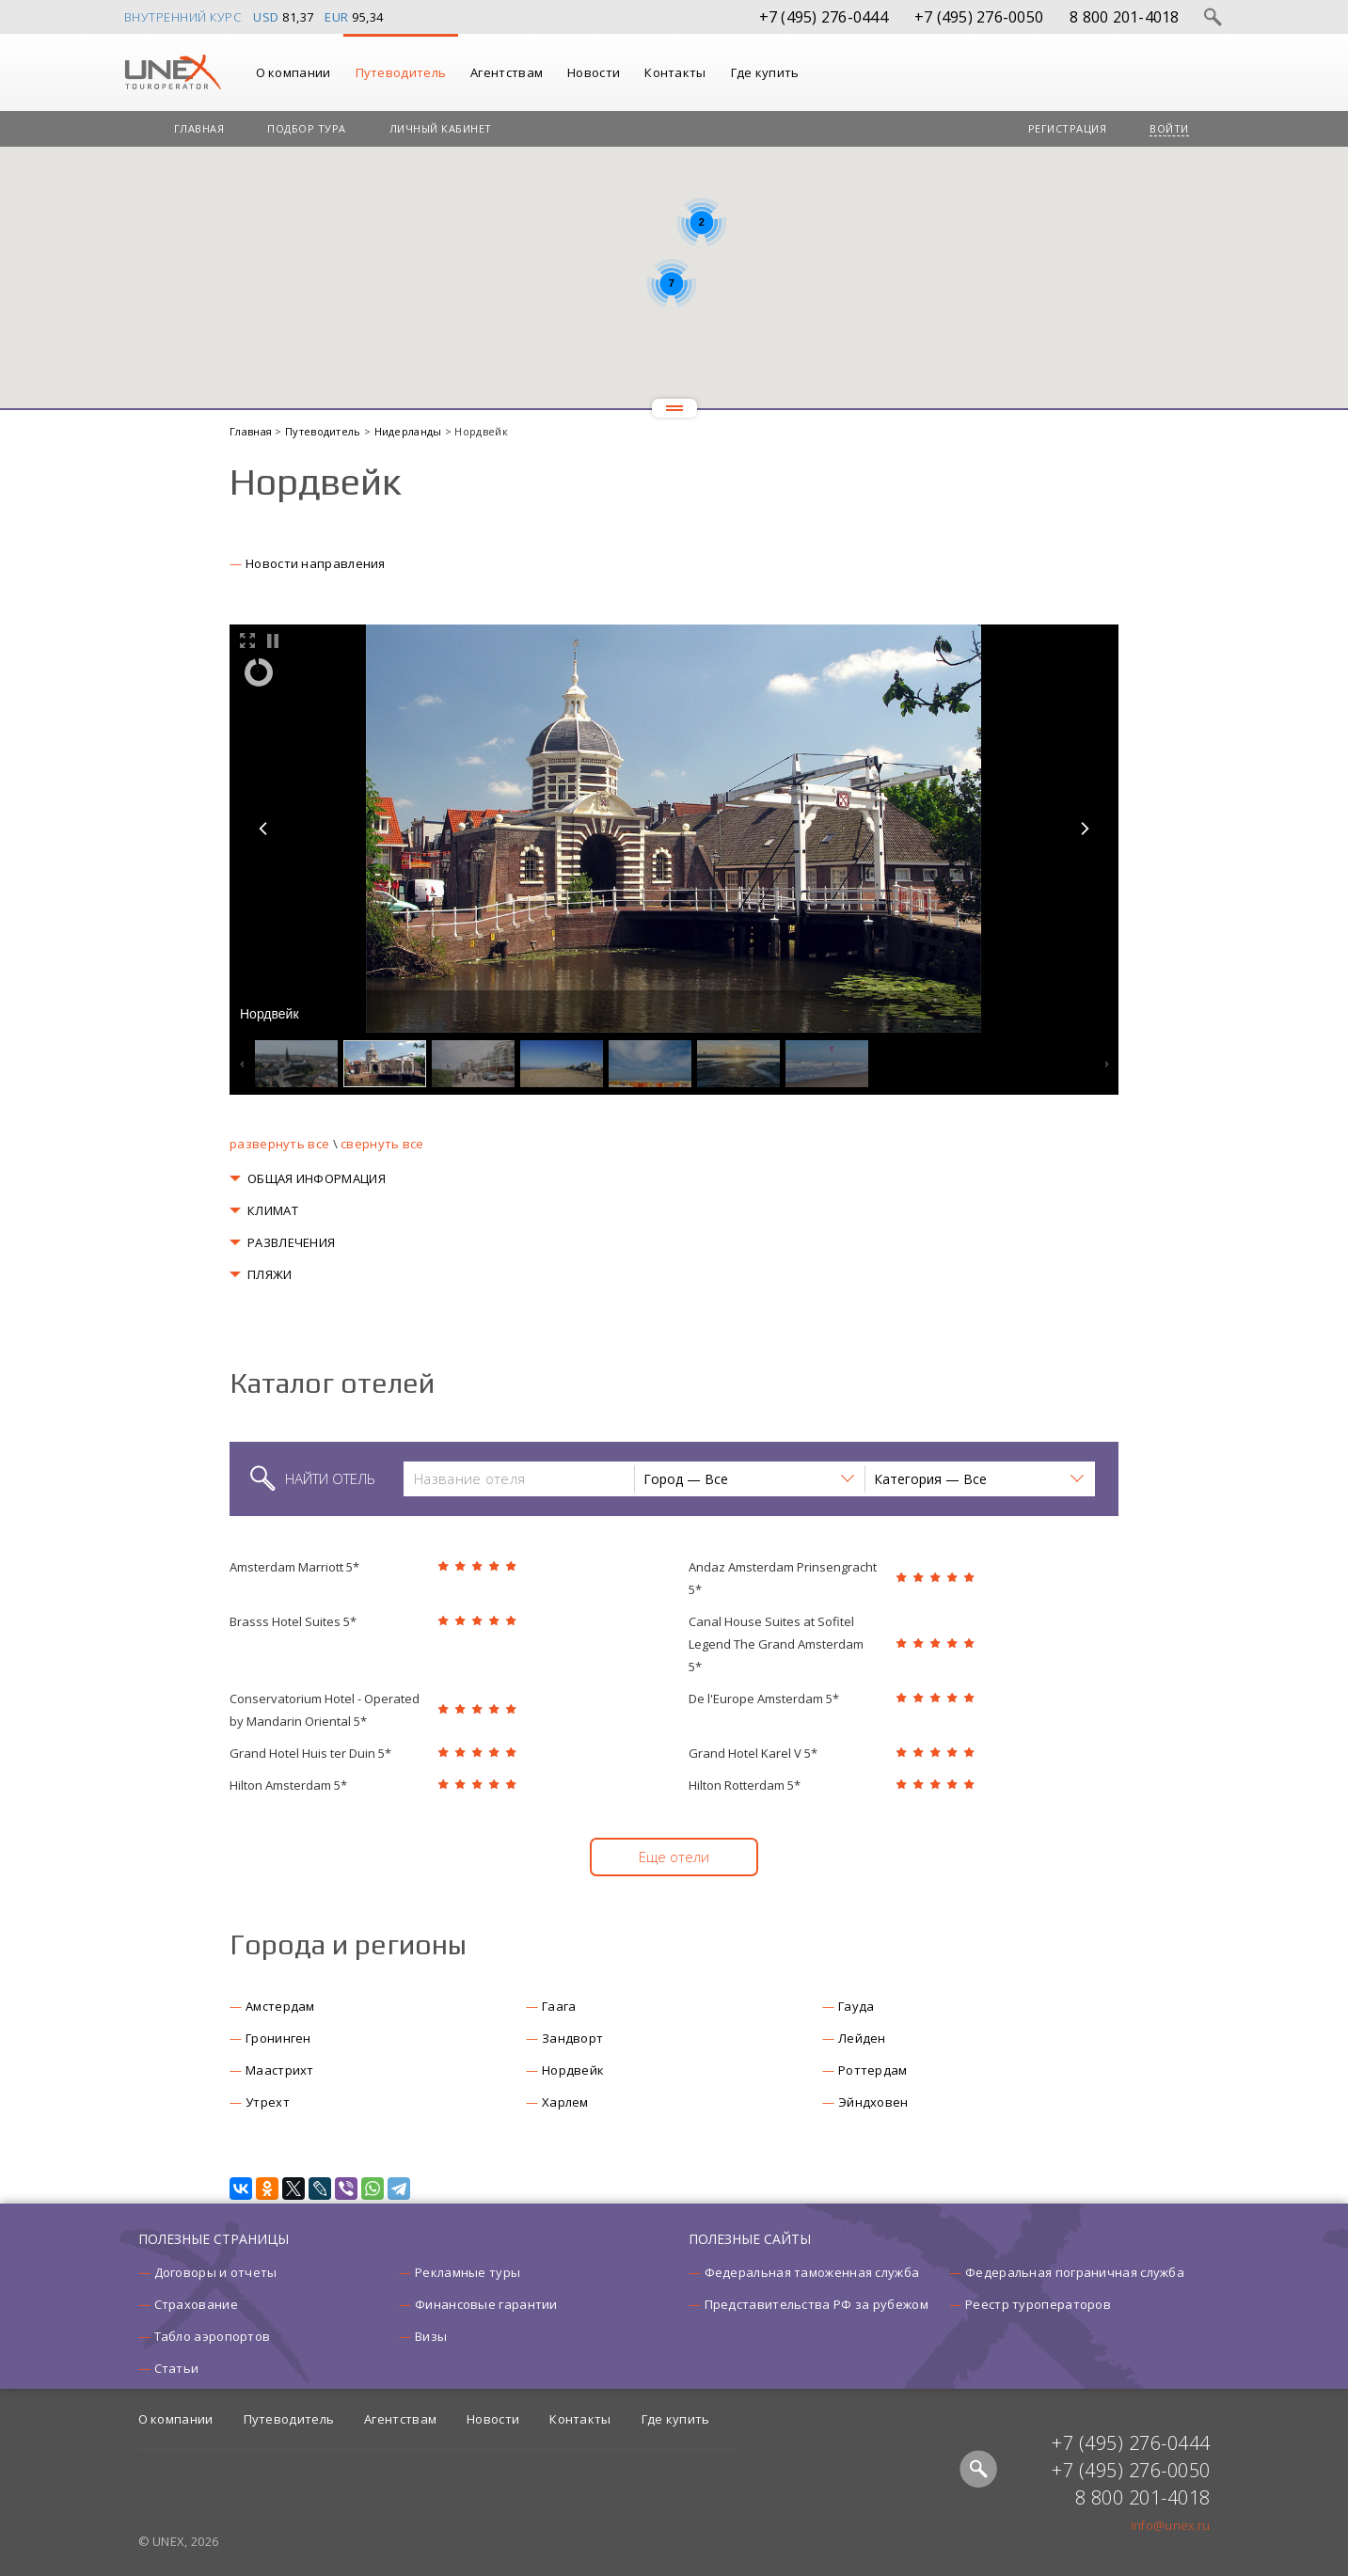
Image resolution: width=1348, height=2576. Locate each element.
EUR (337, 16)
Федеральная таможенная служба (812, 2272)
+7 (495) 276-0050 (978, 17)
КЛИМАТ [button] (272, 1210)
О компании (293, 72)
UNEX (172, 72)
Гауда (856, 2006)
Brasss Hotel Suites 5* (293, 1621)
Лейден (862, 2038)
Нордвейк (573, 2070)
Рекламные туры (467, 2272)
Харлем (565, 2102)
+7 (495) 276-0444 (823, 17)
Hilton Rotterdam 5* (745, 1785)
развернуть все (279, 1143)
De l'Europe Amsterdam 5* (764, 1698)
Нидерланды (409, 431)
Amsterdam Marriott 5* (294, 1566)
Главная (199, 128)
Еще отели (674, 1856)
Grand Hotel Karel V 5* (753, 1753)
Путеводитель (401, 72)
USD (266, 16)
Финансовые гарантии (486, 2304)
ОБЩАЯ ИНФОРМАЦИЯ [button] (316, 1178)
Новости (593, 72)
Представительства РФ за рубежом (816, 2304)
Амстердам (280, 2006)
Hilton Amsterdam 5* (288, 1785)
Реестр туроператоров (1038, 2304)
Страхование (196, 2304)
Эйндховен (873, 2102)
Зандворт (572, 2038)
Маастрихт (280, 2070)
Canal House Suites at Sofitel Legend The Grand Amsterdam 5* (776, 1644)
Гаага (559, 2006)
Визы (431, 2336)
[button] (748, 1479)
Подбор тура (306, 128)
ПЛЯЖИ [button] (270, 1274)
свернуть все (382, 1143)
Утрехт (268, 2102)
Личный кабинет (440, 128)
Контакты (675, 72)
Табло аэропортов (212, 2336)
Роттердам (873, 2070)
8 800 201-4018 (1125, 17)
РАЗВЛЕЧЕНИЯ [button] (291, 1242)
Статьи (176, 2368)
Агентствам (506, 72)
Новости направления (316, 563)
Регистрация (1067, 128)
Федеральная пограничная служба (1074, 2272)
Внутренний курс (183, 16)
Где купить (765, 72)
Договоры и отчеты (216, 2272)
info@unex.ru (1171, 2525)
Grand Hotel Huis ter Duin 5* (310, 1753)
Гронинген (278, 2038)
